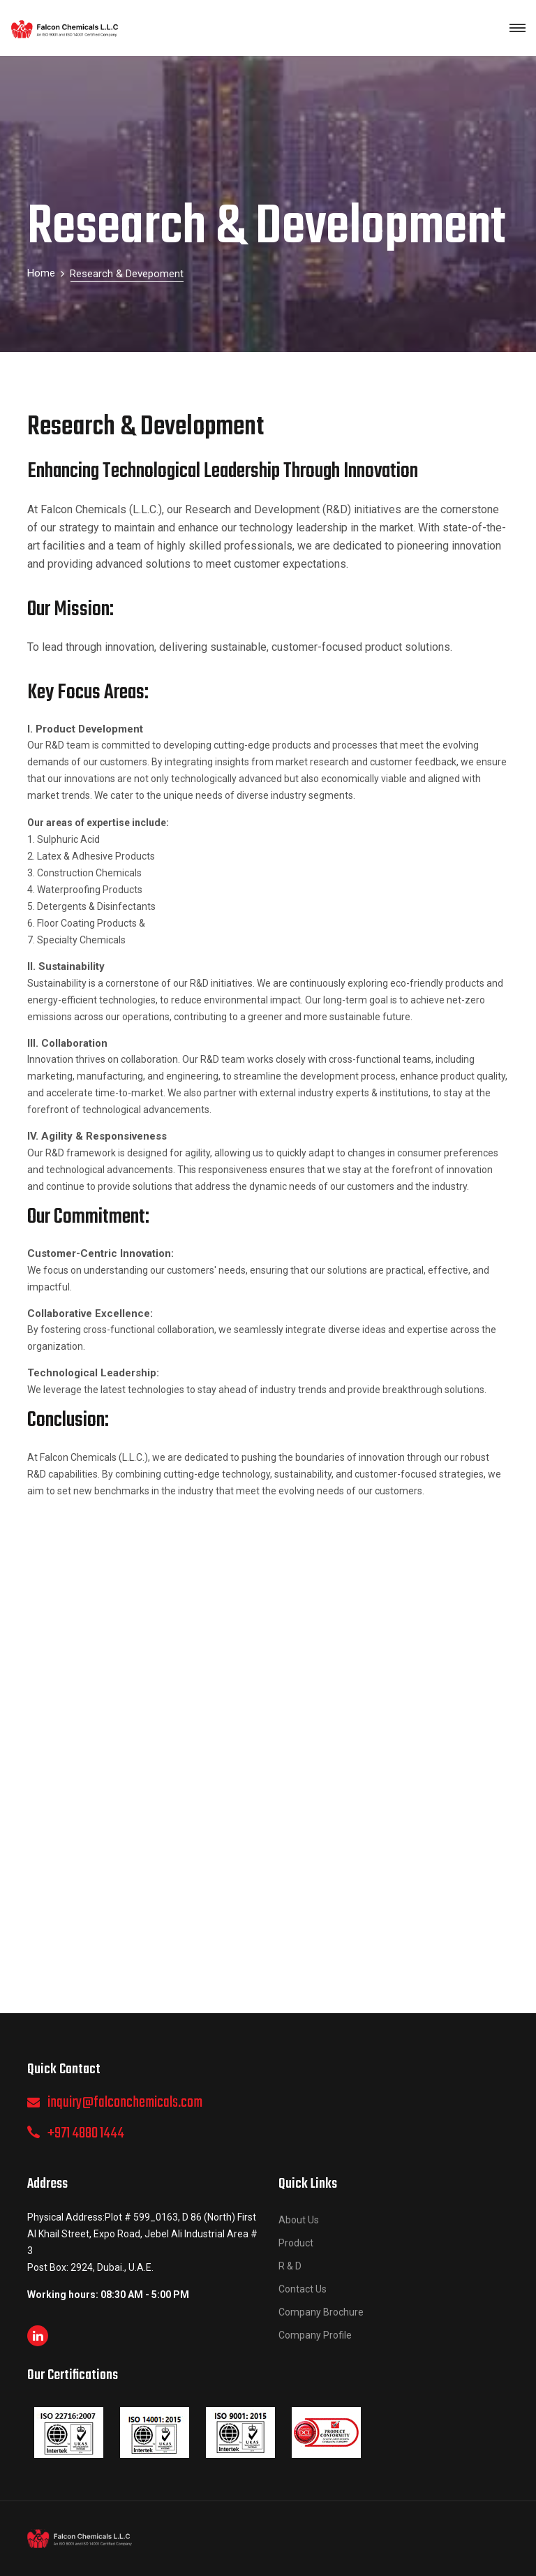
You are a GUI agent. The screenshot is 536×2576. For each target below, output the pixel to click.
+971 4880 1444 (85, 2133)
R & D (290, 2266)
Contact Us (302, 2289)
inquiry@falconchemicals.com (124, 2102)
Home (41, 273)
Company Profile (315, 2335)
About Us (298, 2219)
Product (295, 2243)
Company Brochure (321, 2312)
